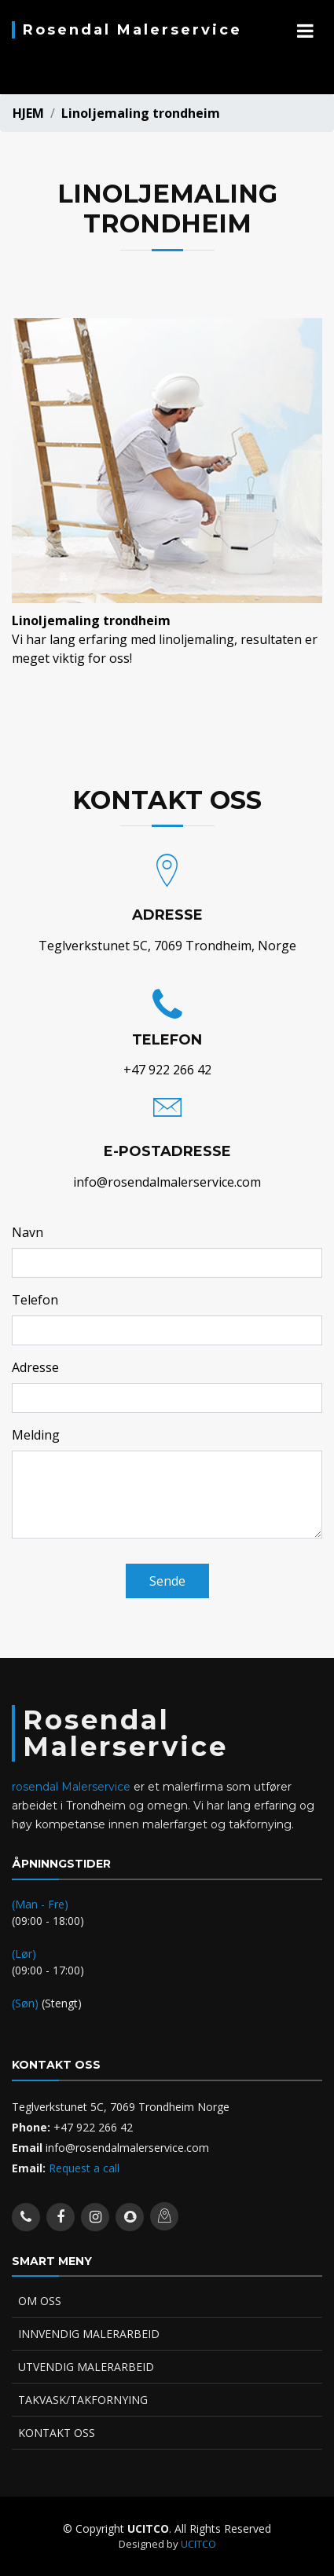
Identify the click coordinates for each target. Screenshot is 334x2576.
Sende (167, 1581)
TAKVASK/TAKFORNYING (83, 2399)
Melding (36, 1435)
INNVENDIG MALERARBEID (89, 2333)
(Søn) (27, 2003)
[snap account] (130, 2217)
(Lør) (24, 1953)
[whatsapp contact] (26, 2217)
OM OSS (39, 2300)
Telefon (35, 1299)
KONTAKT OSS (56, 2432)
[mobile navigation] (305, 31)
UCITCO (198, 2544)
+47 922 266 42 (167, 1069)
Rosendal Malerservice (132, 29)
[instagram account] (95, 2217)
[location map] (164, 2216)
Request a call (82, 2168)
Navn (27, 1232)
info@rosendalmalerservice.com (167, 1182)
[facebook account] (60, 2217)
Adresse (35, 1367)
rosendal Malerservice (71, 1787)
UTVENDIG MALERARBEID (86, 2366)
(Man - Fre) (40, 1904)
